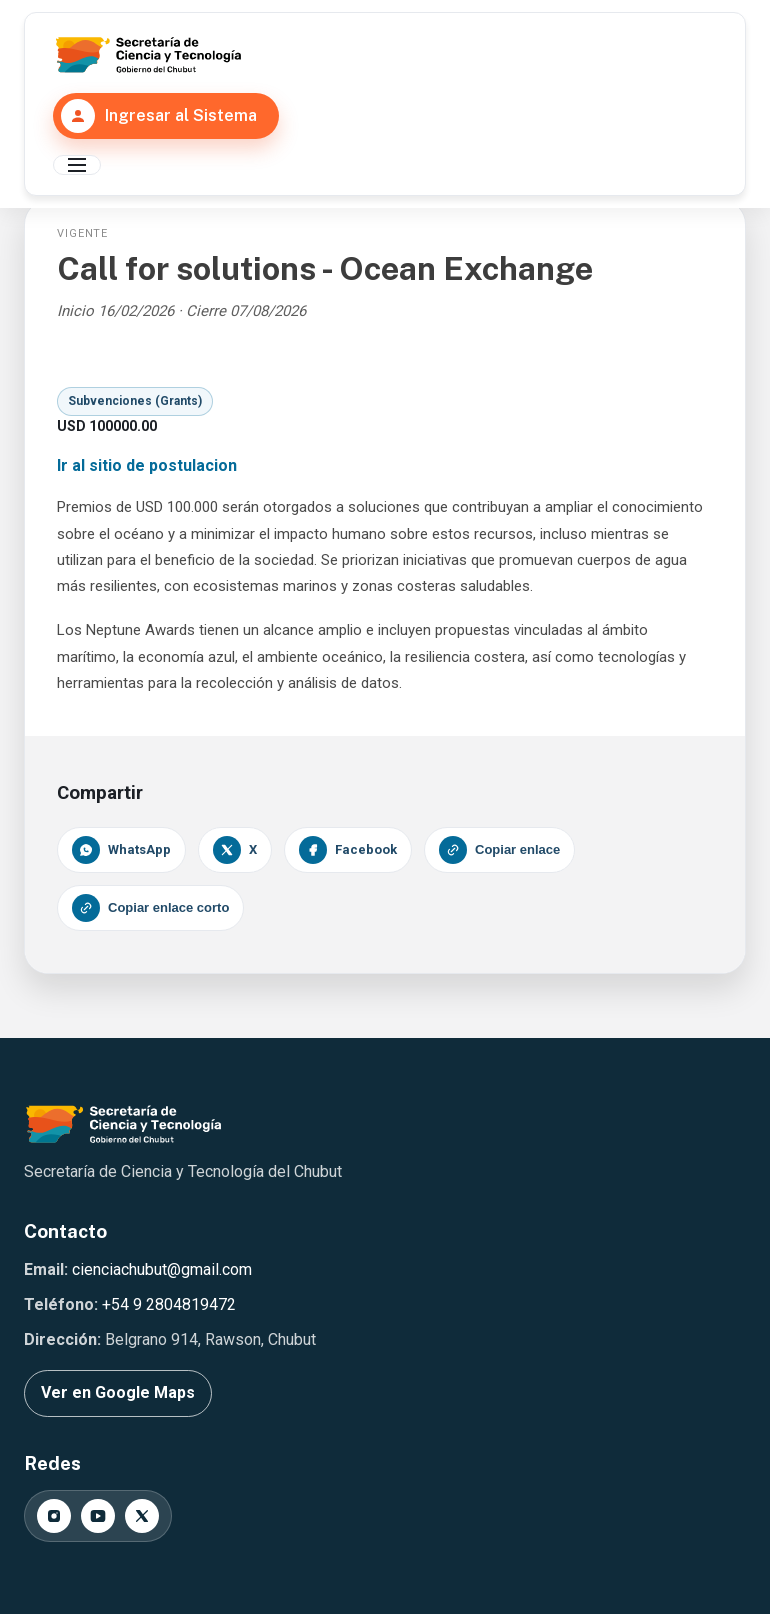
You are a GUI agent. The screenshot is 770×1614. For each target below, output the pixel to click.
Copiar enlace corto (150, 908)
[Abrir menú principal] (77, 165)
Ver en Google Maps (118, 1392)
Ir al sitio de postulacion (147, 465)
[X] (142, 1516)
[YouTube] (98, 1516)
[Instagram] (54, 1516)
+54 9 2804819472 (169, 1304)
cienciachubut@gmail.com (162, 1269)
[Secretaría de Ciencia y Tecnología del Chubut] (148, 55)
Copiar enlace (499, 850)
